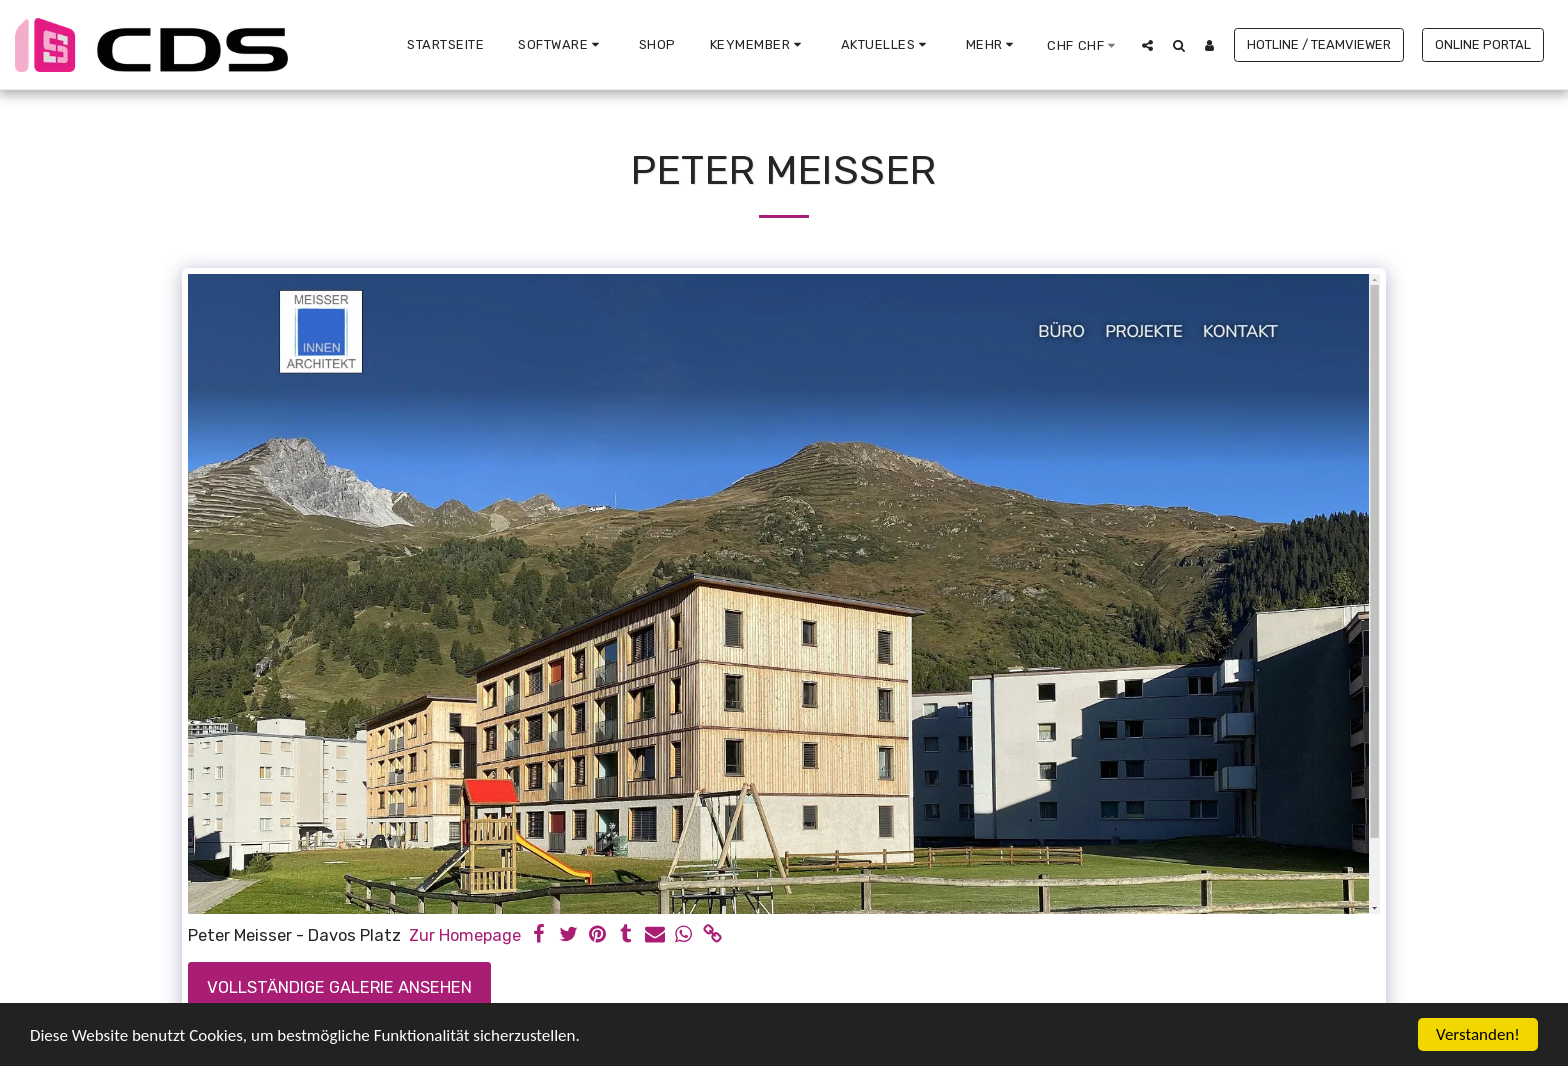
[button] (561, 45)
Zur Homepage (465, 935)
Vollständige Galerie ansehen (339, 987)
